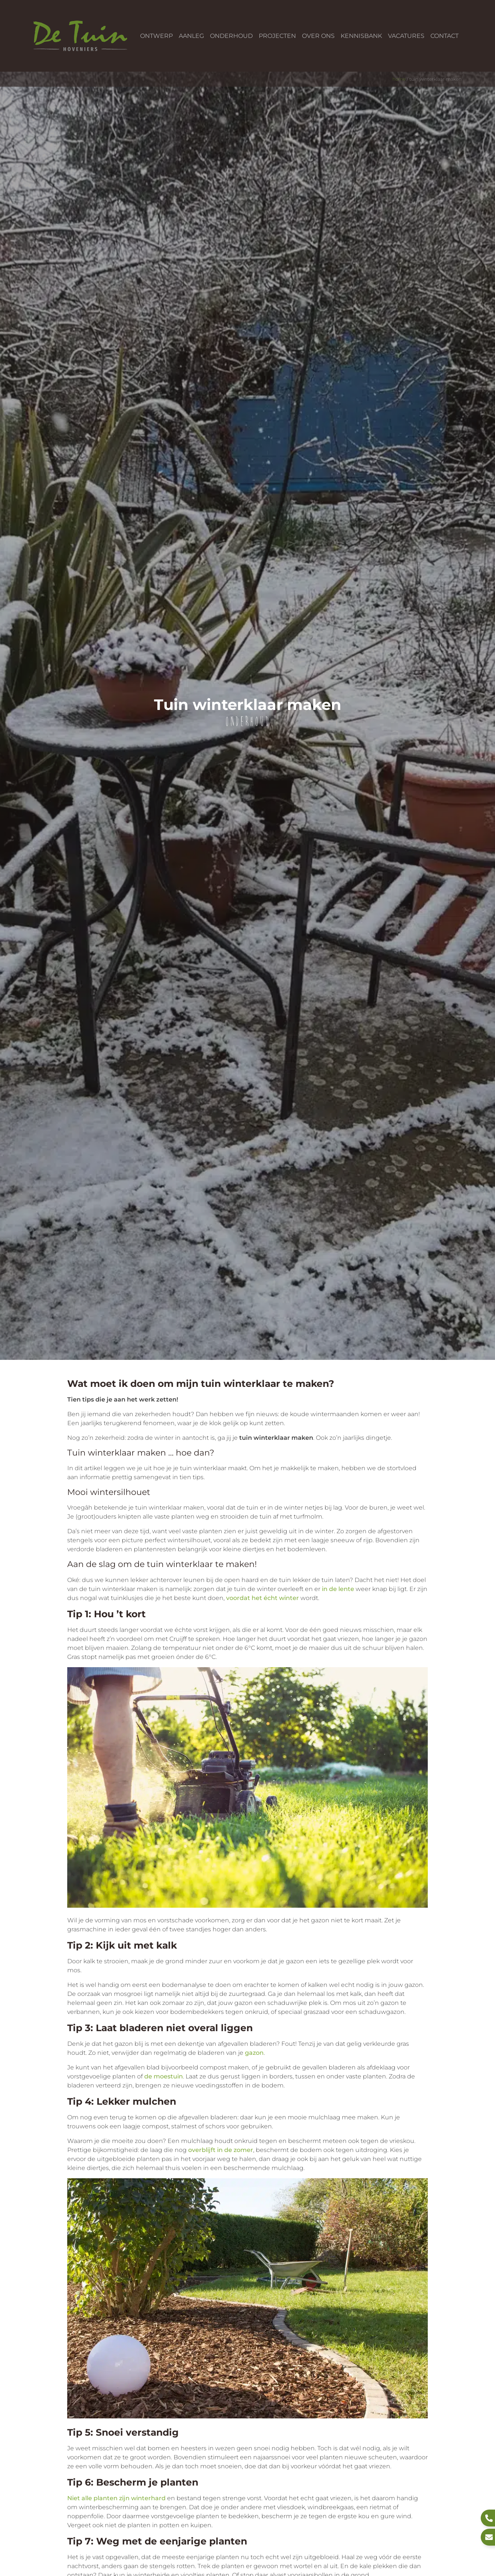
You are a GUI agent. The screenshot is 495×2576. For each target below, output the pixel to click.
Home (399, 79)
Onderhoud (231, 35)
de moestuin (163, 2076)
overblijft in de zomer (220, 2149)
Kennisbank (361, 35)
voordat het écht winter (262, 1598)
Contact (444, 35)
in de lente (338, 1589)
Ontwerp (156, 35)
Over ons (318, 35)
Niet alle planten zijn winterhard (116, 2498)
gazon (254, 2052)
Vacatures (406, 35)
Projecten (277, 35)
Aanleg (191, 35)
